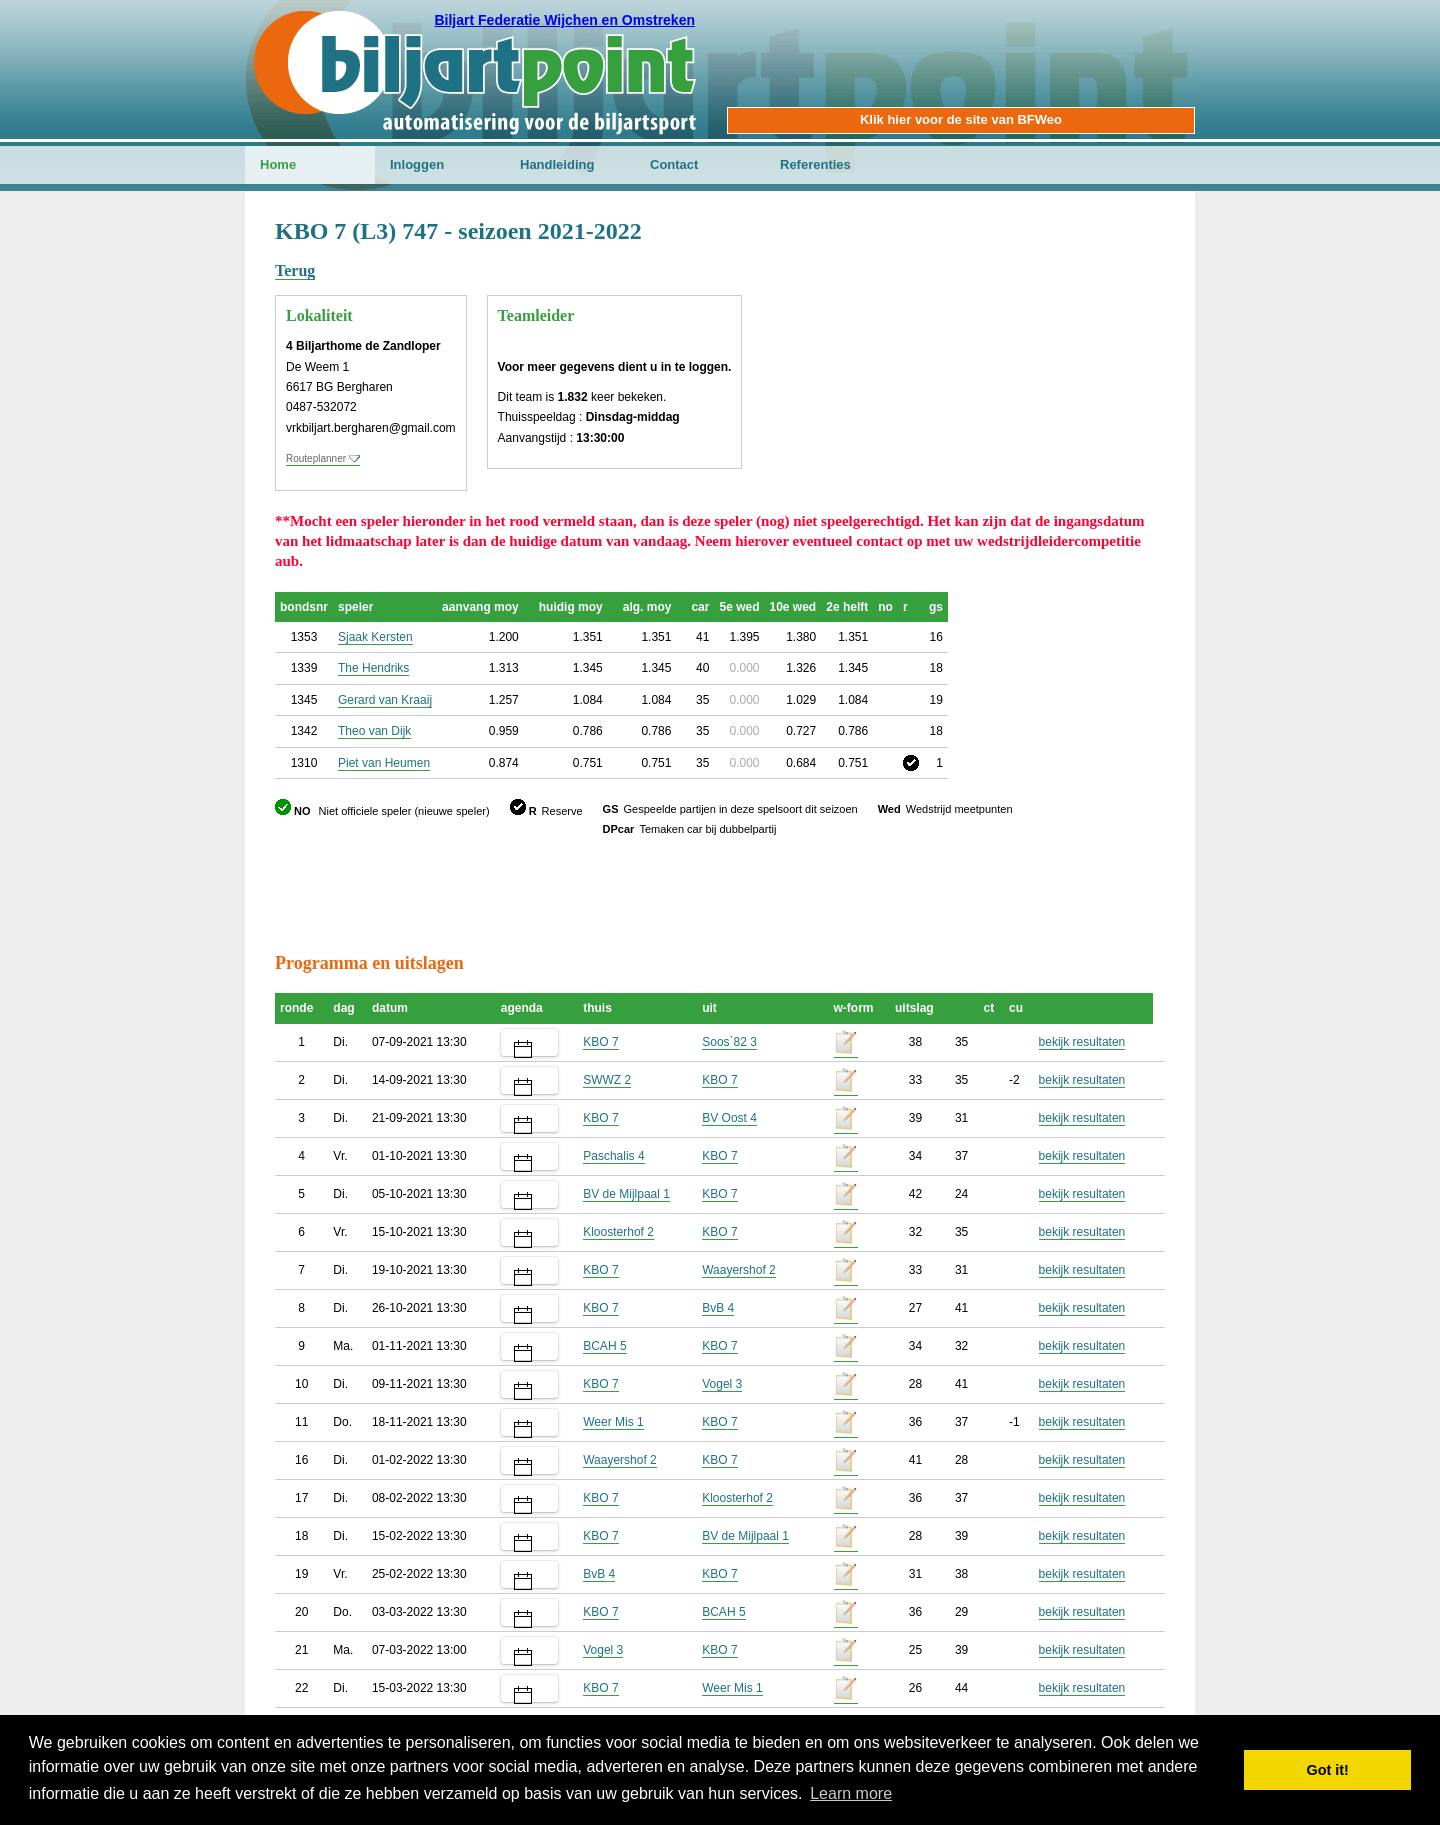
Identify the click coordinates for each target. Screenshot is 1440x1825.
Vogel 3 (722, 1384)
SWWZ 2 (607, 1080)
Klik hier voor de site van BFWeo (961, 119)
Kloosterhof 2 (618, 1232)
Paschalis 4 (613, 1156)
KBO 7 (600, 1042)
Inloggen (417, 164)
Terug (295, 270)
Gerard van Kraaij (385, 700)
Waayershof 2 (739, 1270)
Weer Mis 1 (613, 1422)
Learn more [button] (851, 1793)
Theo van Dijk (374, 731)
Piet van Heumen (384, 763)
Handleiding (557, 164)
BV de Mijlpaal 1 (626, 1194)
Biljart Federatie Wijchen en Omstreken (564, 20)
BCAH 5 (604, 1346)
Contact (674, 164)
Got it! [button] (1328, 1770)
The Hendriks (373, 668)
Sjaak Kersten (375, 637)
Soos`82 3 (729, 1042)
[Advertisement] (1045, 315)
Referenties (815, 164)
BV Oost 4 (729, 1118)
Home (278, 164)
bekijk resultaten (1082, 1042)
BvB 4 (718, 1308)
